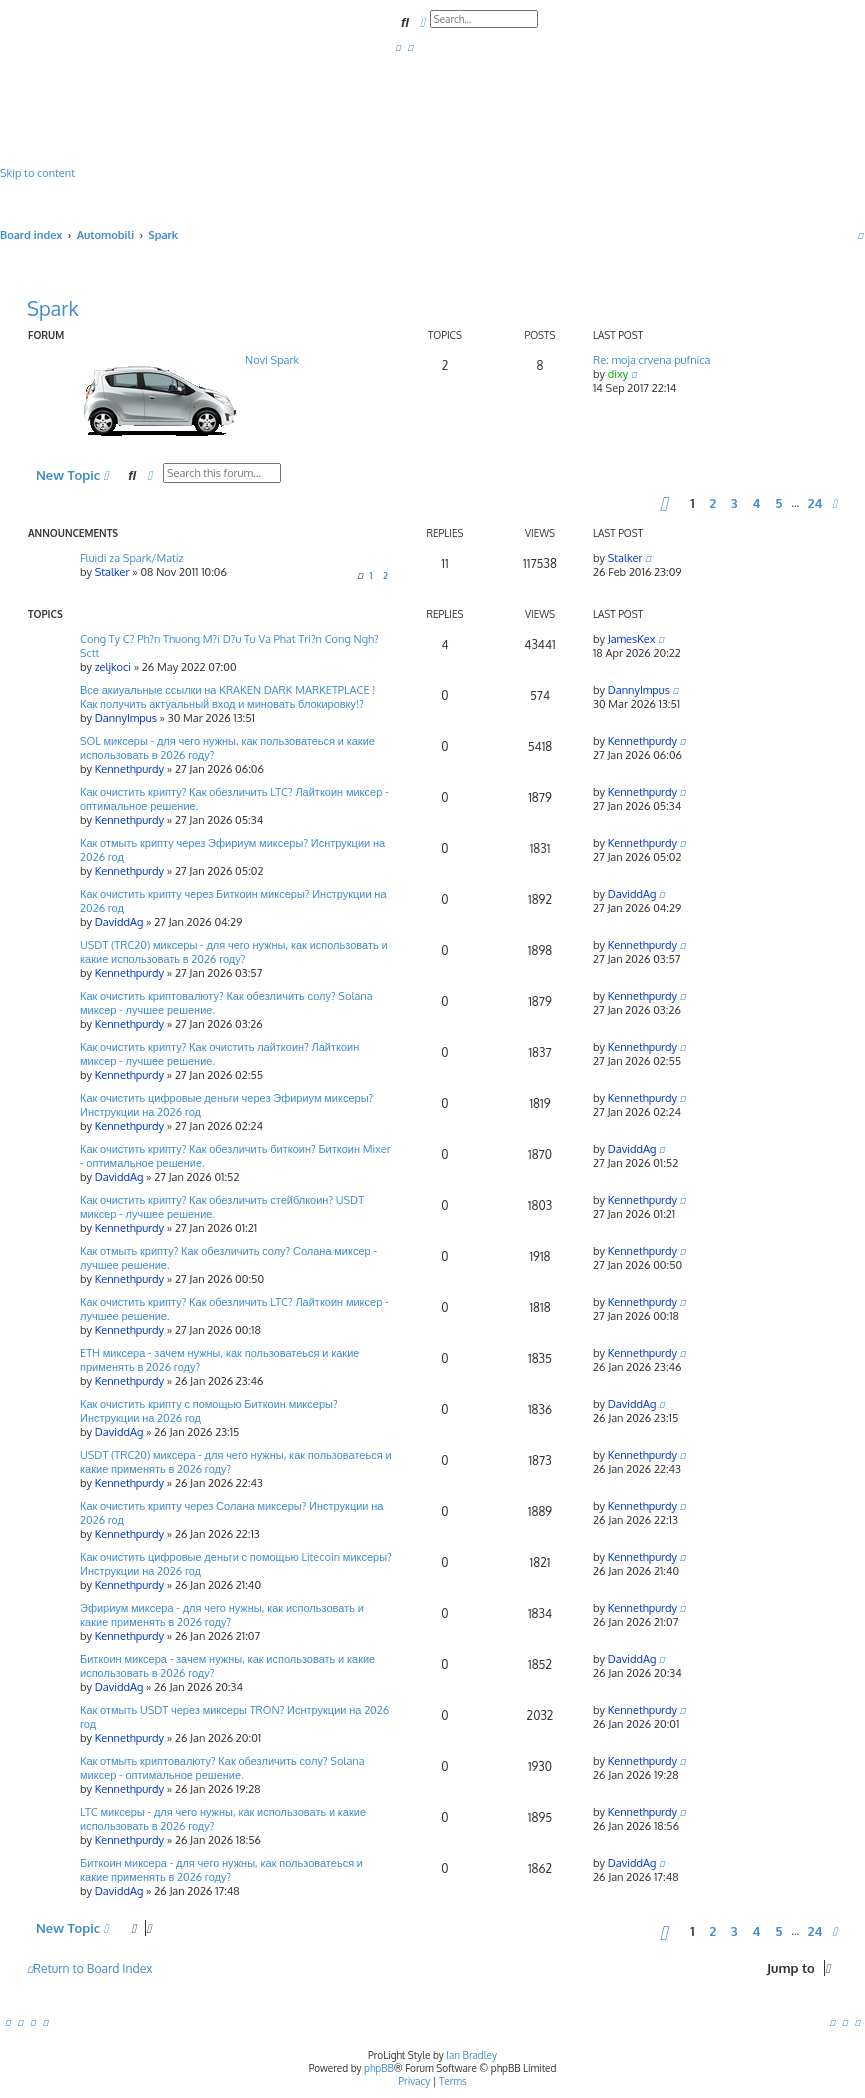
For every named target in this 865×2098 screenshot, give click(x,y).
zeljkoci (113, 667)
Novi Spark (272, 360)
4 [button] (756, 503)
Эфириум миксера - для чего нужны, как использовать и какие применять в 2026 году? (222, 1615)
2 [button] (712, 503)
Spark (53, 308)
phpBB (379, 2068)
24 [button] (815, 503)
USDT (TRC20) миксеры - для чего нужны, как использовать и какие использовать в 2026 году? (234, 952)
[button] (664, 502)
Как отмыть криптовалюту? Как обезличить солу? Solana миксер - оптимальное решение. (222, 1768)
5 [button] (778, 503)
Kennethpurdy (129, 769)
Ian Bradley (471, 2055)
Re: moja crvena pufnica (651, 360)
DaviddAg (119, 922)
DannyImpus (126, 718)
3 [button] (734, 503)
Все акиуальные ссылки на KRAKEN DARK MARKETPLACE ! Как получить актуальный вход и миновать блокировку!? (227, 697)
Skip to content (37, 173)
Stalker (112, 572)
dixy (618, 374)
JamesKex (632, 639)
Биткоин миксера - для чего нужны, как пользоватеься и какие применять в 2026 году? (221, 1870)
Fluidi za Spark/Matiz (132, 558)
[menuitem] (398, 47)
